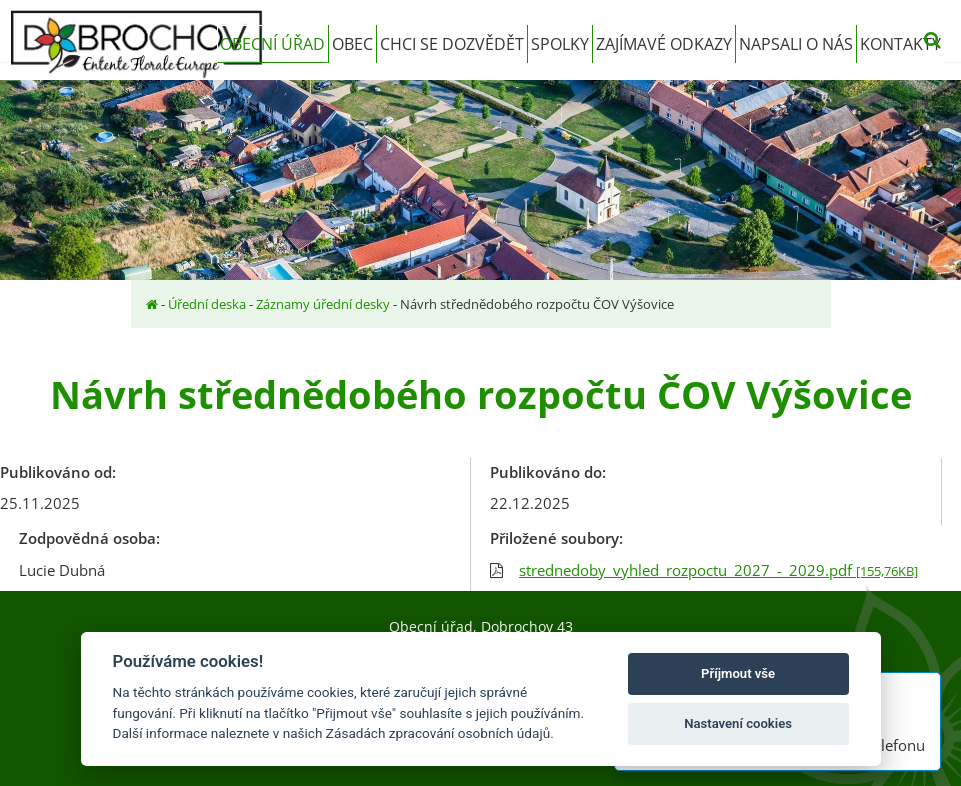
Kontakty (900, 44)
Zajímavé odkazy (664, 44)
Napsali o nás (796, 44)
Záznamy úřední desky (323, 304)
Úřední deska (207, 304)
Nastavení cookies (738, 723)
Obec (352, 44)
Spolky (560, 44)
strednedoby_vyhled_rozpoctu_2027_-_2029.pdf (718, 570)
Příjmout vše (738, 673)
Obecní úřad (272, 44)
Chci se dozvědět (452, 44)
